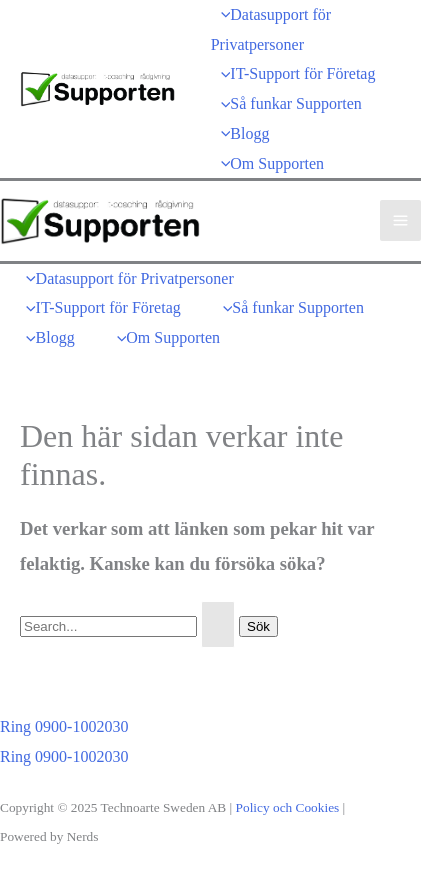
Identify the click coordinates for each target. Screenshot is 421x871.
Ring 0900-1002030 (64, 756)
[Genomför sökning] (218, 625)
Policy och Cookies (288, 807)
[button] (125, 727)
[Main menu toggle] (400, 220)
